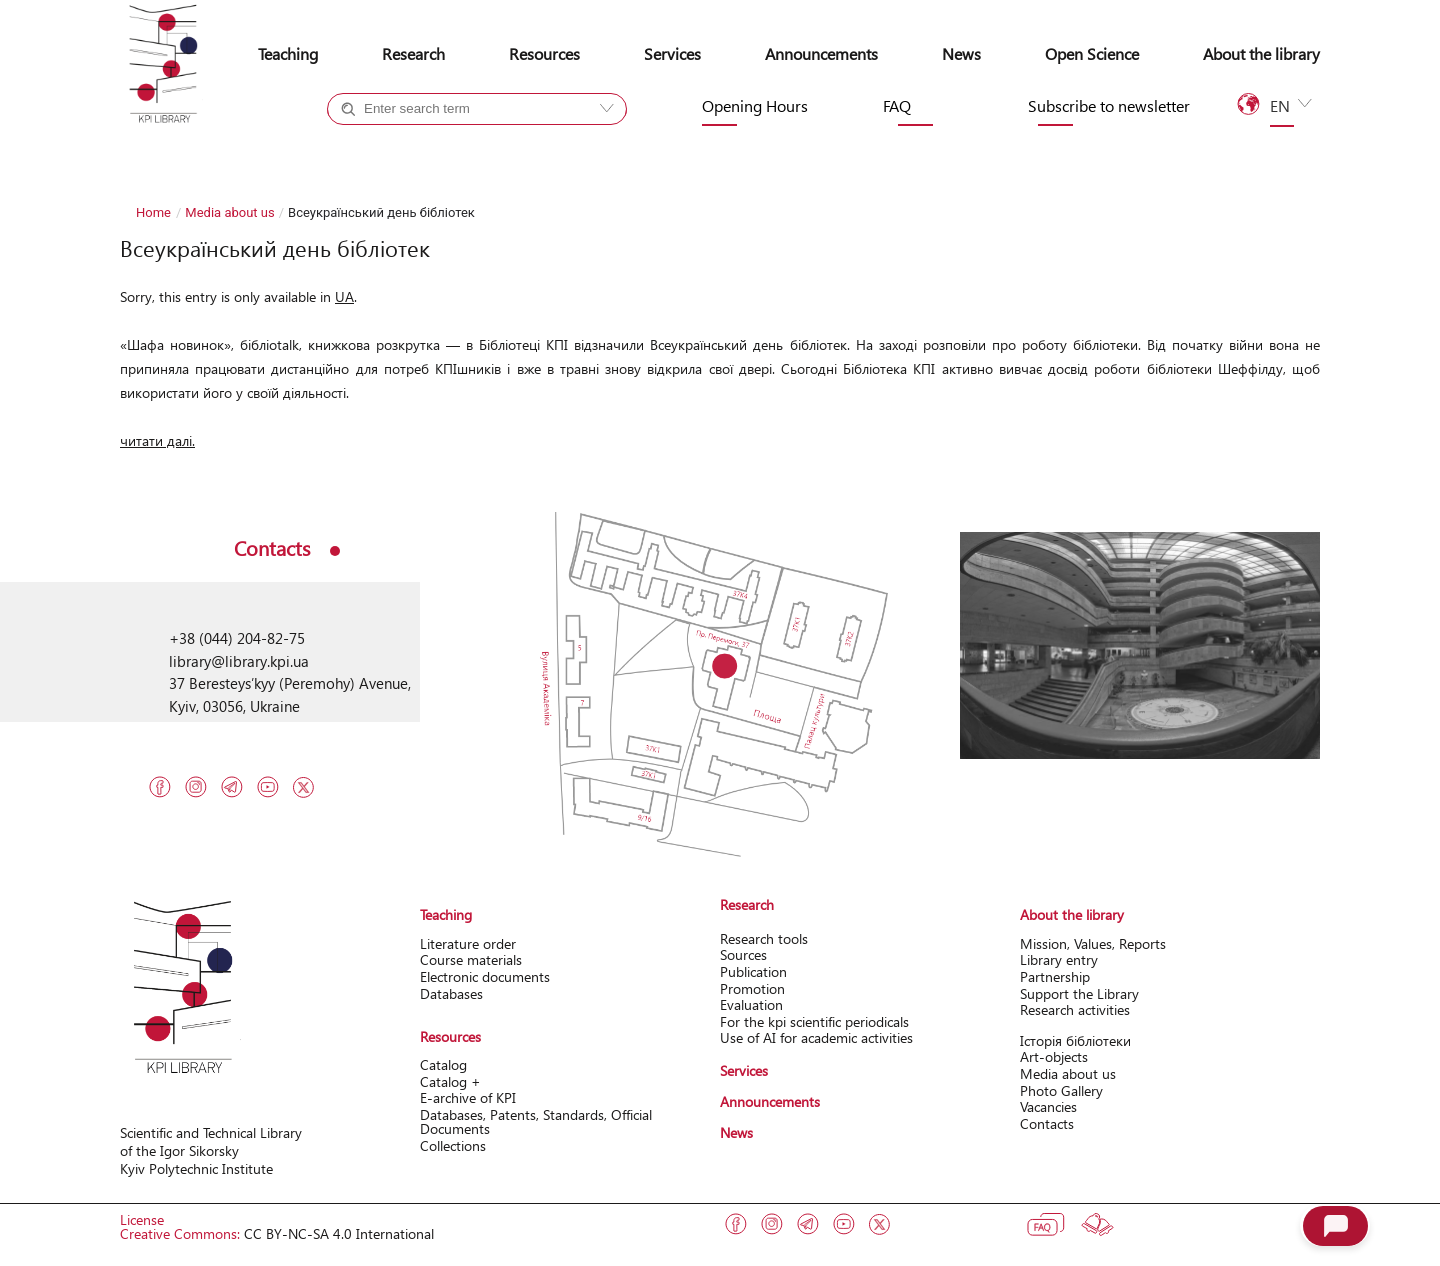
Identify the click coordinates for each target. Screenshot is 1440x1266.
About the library (1261, 53)
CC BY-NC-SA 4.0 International (339, 1233)
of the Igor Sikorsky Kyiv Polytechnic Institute (196, 1159)
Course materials (471, 959)
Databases (451, 993)
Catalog (443, 1064)
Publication (753, 971)
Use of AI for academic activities (816, 1037)
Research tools (764, 938)
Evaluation (751, 1004)
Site (514, 145)
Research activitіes (1075, 1009)
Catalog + (395, 145)
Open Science (1092, 53)
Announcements (821, 53)
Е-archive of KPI (468, 1097)
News (961, 53)
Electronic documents (485, 976)
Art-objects (1054, 1056)
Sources (743, 954)
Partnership (1055, 976)
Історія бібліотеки (1075, 1040)
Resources (544, 53)
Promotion (752, 988)
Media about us (229, 212)
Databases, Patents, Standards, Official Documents (536, 1121)
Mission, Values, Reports (1093, 943)
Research (413, 53)
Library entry (1059, 959)
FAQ (897, 106)
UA (344, 296)
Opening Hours (755, 106)
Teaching (288, 53)
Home (153, 212)
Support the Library (1079, 993)
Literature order (468, 943)
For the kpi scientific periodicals (814, 1021)
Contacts (1047, 1123)
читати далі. (157, 440)
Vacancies (1048, 1106)
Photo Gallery (1061, 1090)
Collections (453, 1145)
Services (672, 53)
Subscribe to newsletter (1109, 106)
